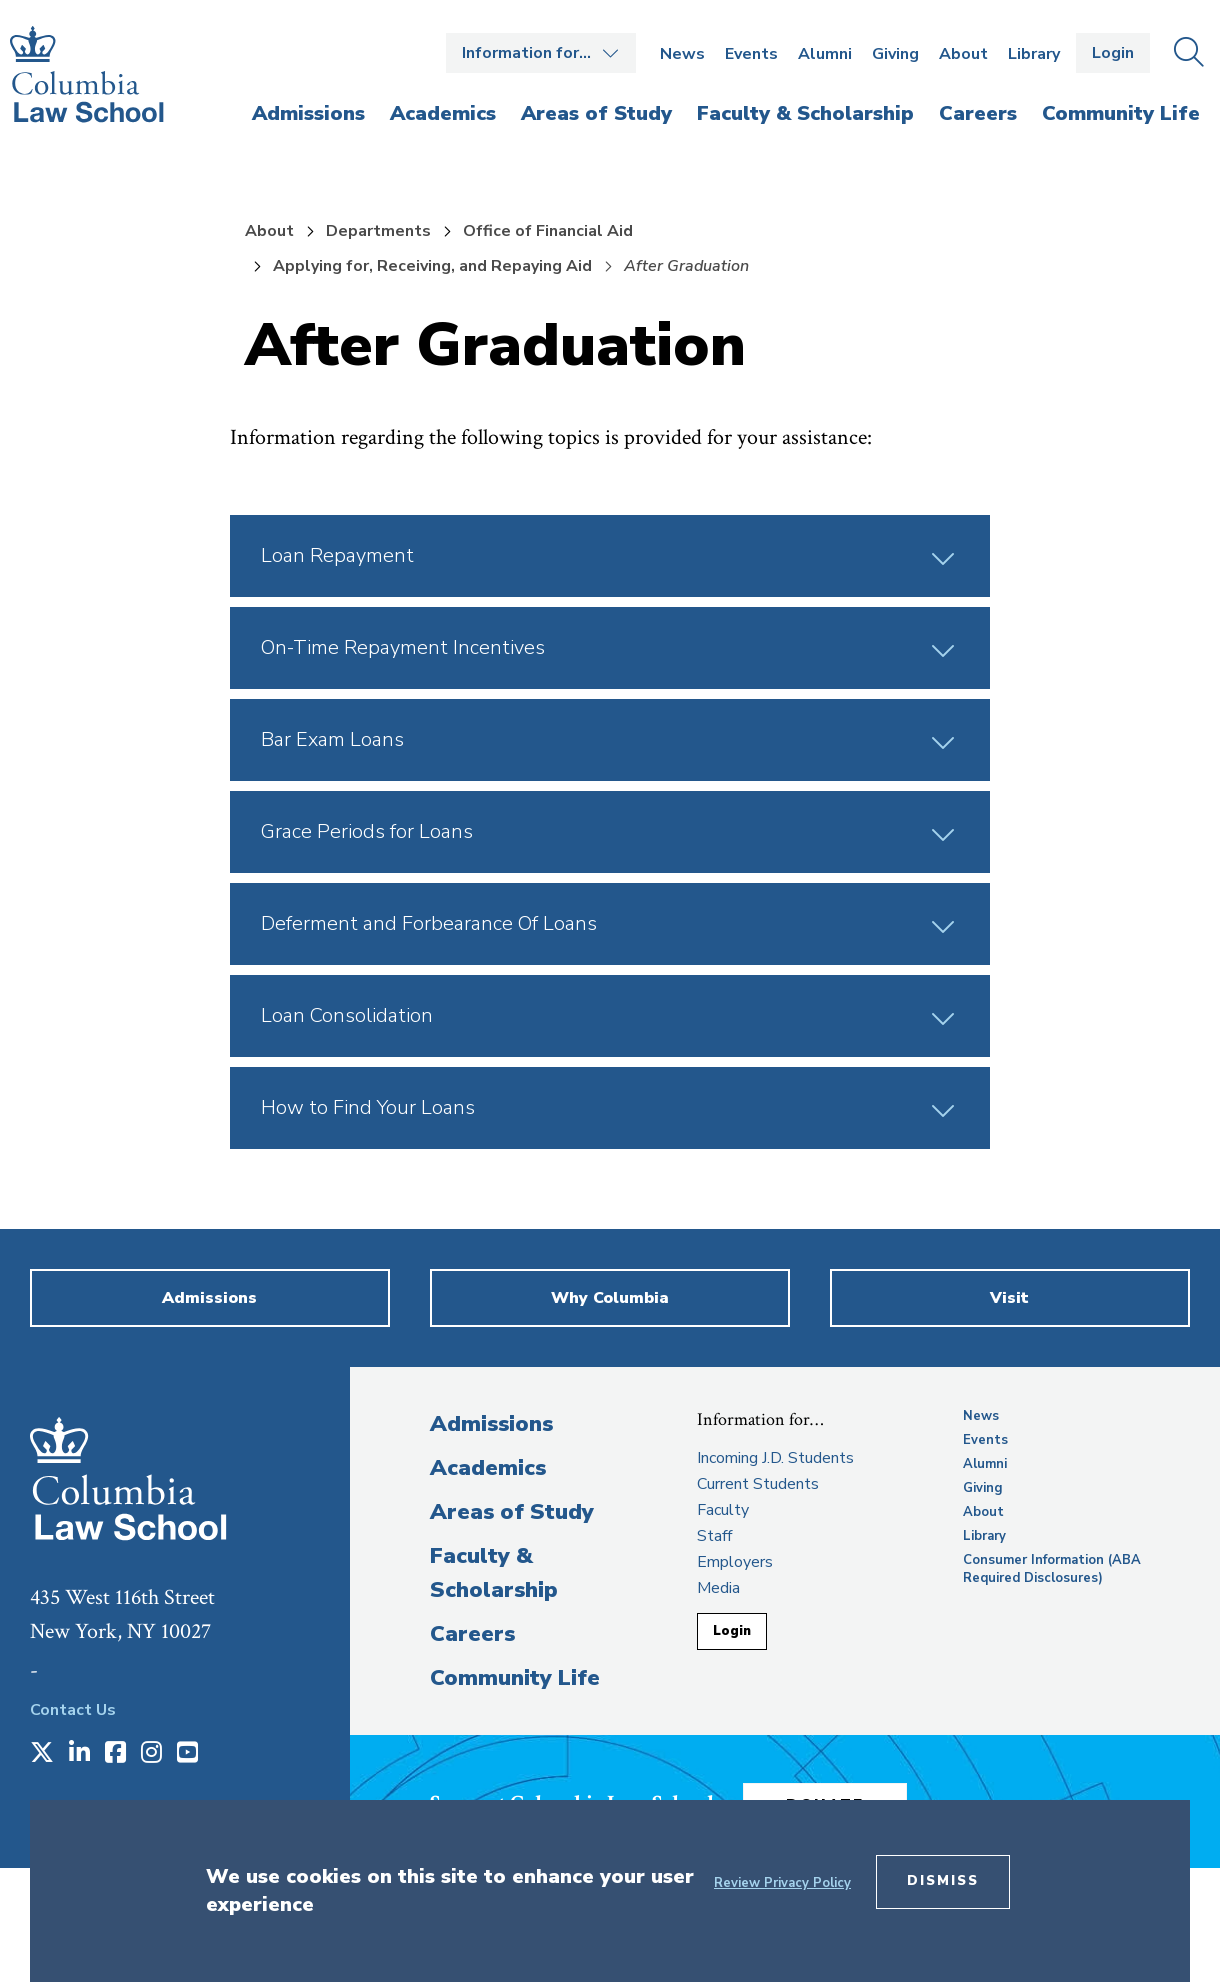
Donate (849, 1797)
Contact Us (73, 1710)
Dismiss (943, 1881)
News (682, 54)
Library (1034, 54)
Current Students (758, 1484)
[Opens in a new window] (42, 1754)
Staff (714, 1536)
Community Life (515, 1678)
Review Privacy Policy (782, 1883)
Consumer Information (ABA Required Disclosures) (1052, 1569)
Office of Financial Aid (548, 231)
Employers (735, 1562)
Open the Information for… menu (541, 53)
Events (751, 54)
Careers (472, 1634)
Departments (378, 231)
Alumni (825, 54)
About (963, 54)
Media (718, 1588)
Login (1113, 53)
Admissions (491, 1424)
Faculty (723, 1510)
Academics (488, 1468)
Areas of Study (512, 1512)
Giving (895, 54)
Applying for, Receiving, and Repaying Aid (432, 266)
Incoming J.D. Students (775, 1458)
